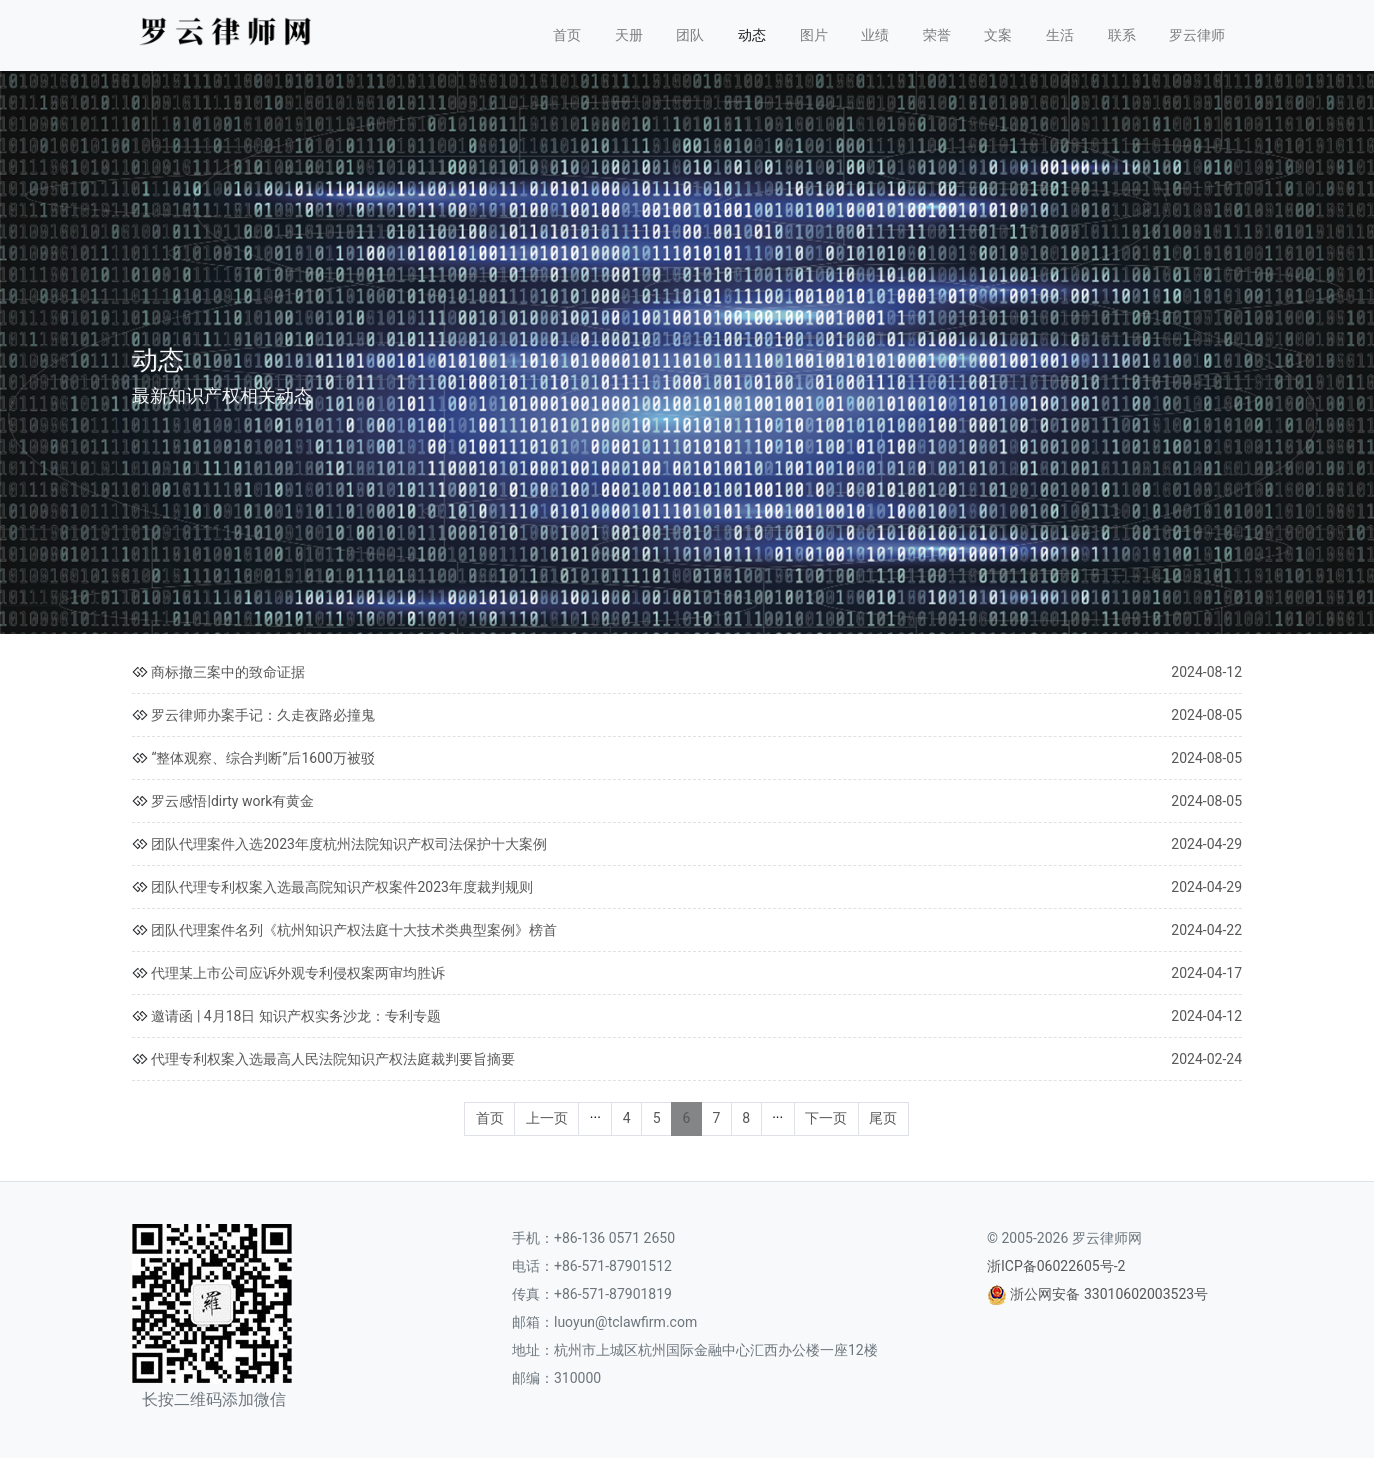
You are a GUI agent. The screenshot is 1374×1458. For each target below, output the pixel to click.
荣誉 (937, 35)
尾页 (883, 1118)
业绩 (875, 35)
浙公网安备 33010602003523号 (1109, 1294)
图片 (814, 35)
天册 (629, 35)
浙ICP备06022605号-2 (1056, 1266)
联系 (1122, 35)
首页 (567, 35)
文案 (998, 35)
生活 (1060, 35)
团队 (690, 35)
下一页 (826, 1118)
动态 (752, 35)
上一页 (547, 1118)
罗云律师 (1197, 35)
